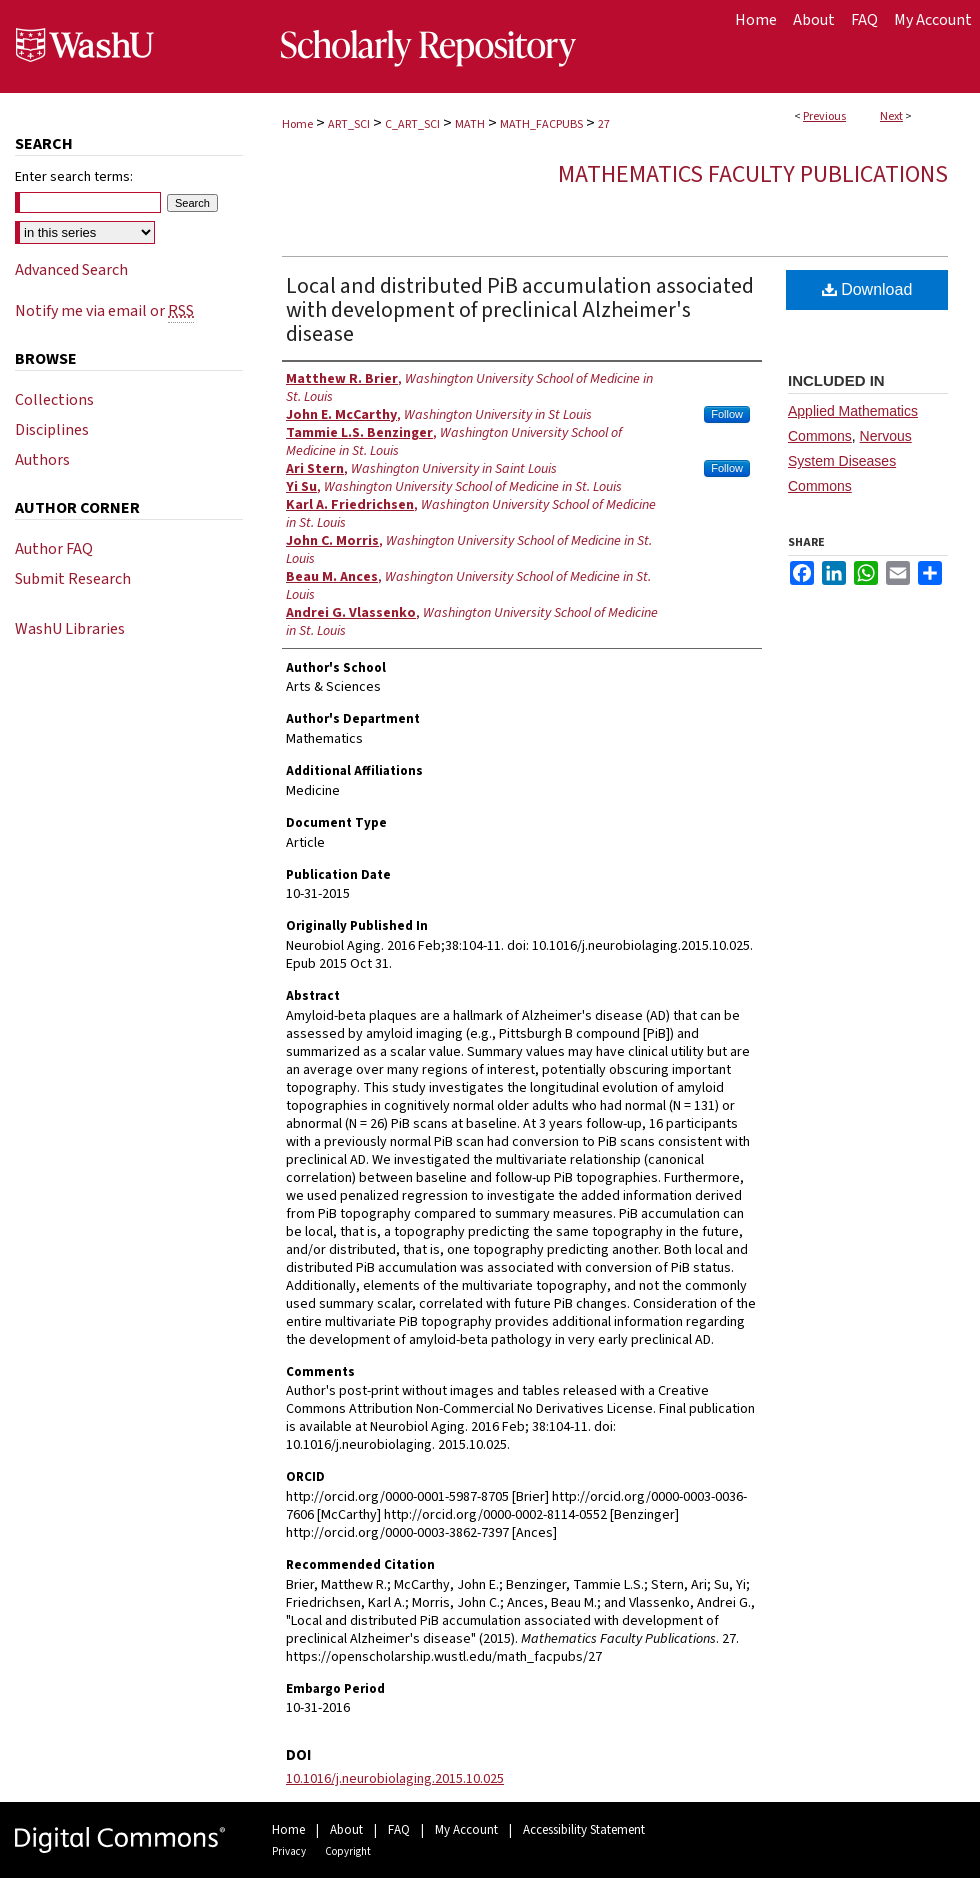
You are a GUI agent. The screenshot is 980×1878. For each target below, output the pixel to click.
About (346, 1830)
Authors (42, 460)
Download (867, 289)
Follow (727, 414)
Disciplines (52, 430)
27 (604, 124)
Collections (54, 400)
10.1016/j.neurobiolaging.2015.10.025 (395, 1779)
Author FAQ (54, 549)
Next (891, 116)
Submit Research (73, 579)
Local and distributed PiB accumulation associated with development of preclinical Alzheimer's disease (520, 310)
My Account (466, 1830)
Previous (824, 116)
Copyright (348, 1851)
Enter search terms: (74, 177)
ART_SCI (349, 124)
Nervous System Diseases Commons (850, 461)
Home (297, 124)
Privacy (289, 1851)
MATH (470, 124)
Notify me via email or (104, 311)
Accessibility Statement (584, 1830)
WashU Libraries (70, 629)
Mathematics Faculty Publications (753, 174)
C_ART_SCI (412, 124)
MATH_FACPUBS (541, 124)
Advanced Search (71, 270)
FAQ (399, 1830)
